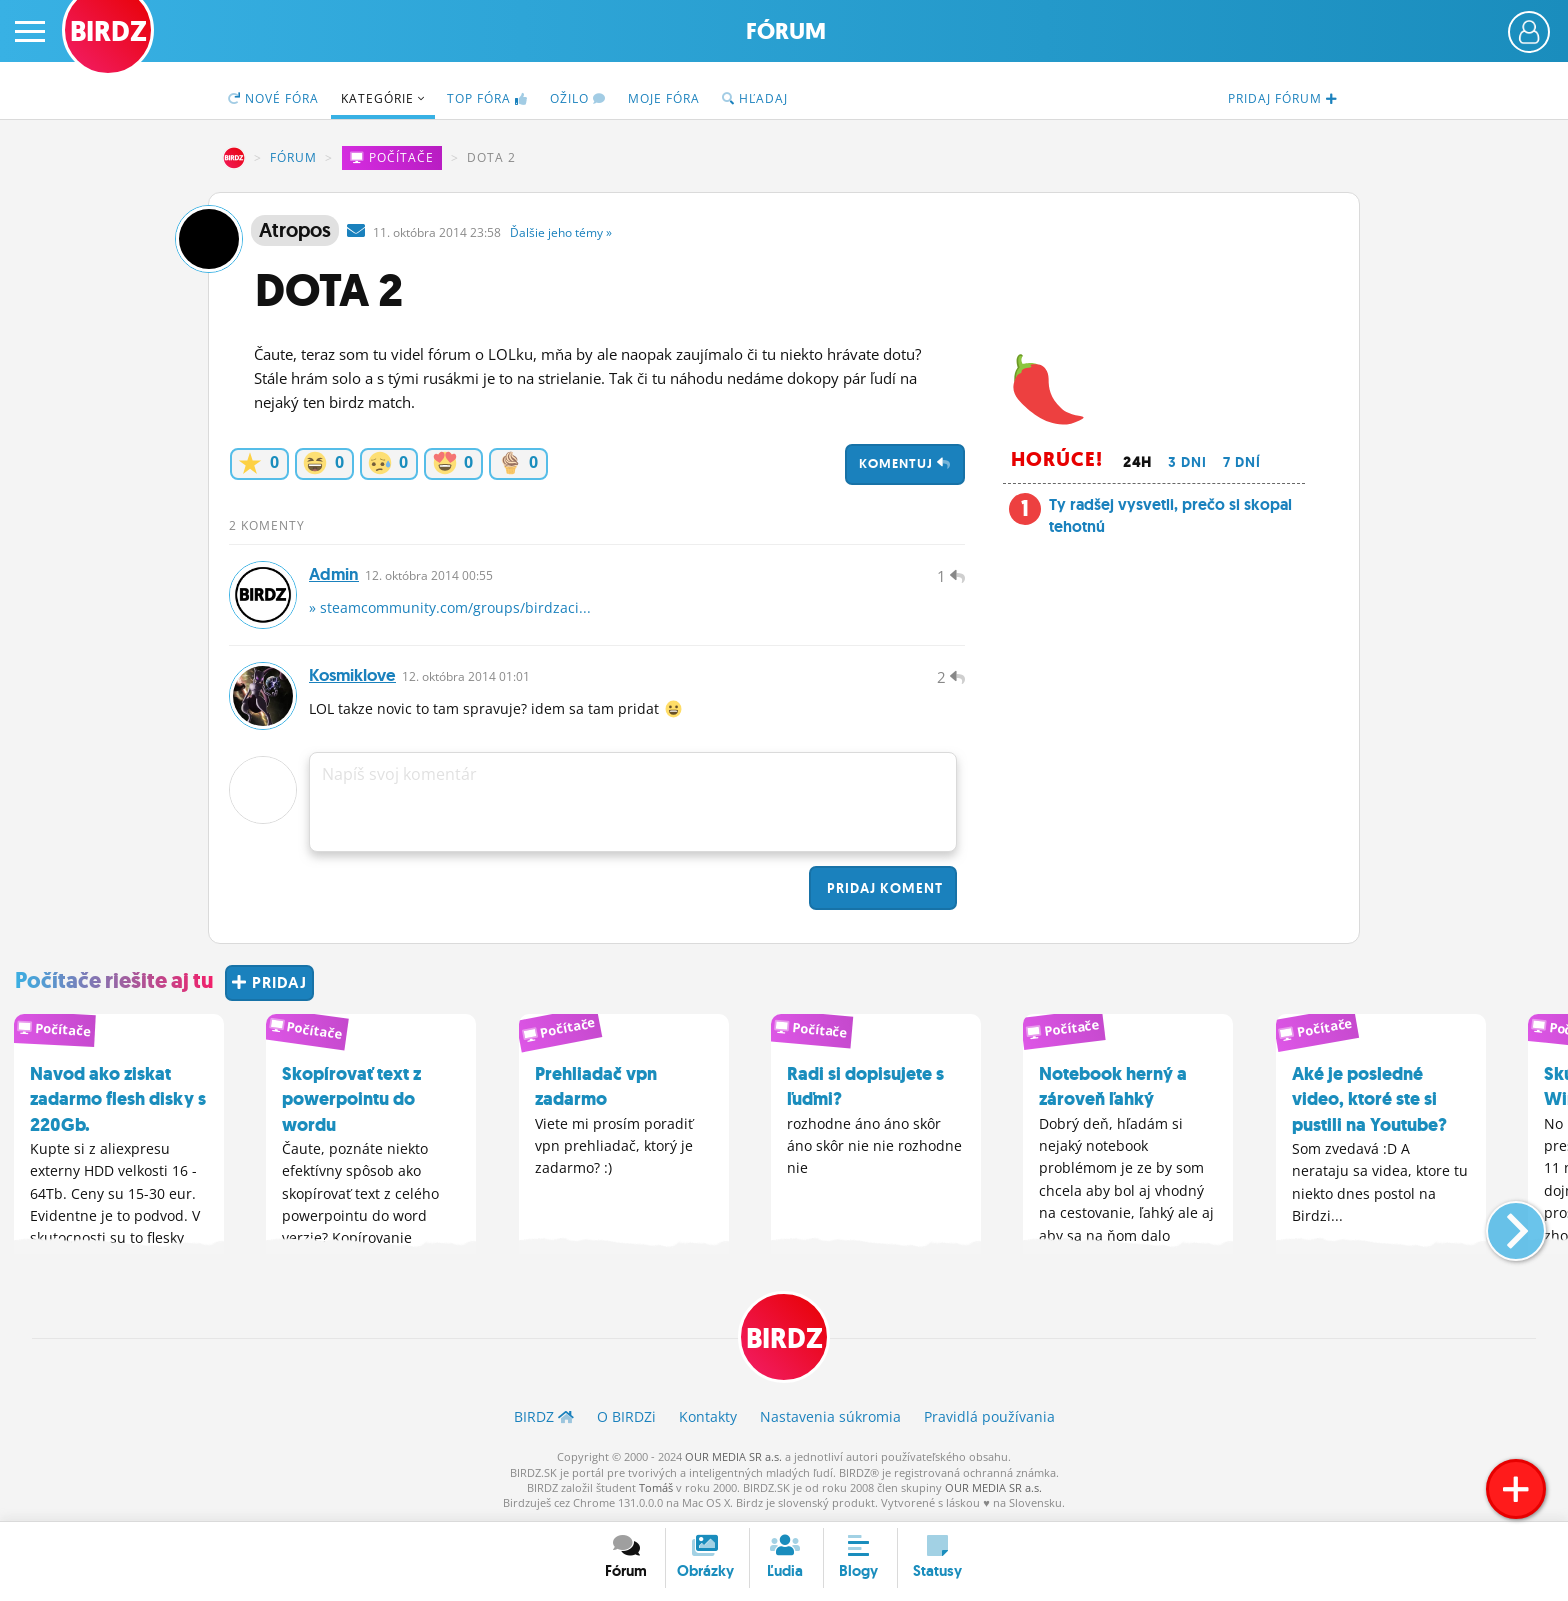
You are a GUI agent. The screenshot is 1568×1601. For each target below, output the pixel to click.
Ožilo (578, 98)
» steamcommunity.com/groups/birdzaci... (450, 607)
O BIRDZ (626, 1416)
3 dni (1187, 462)
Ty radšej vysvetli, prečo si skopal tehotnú (1170, 515)
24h (1137, 462)
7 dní (1242, 462)
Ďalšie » (561, 232)
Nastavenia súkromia (830, 1416)
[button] (1499, 1223)
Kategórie (383, 98)
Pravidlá (989, 1416)
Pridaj (883, 888)
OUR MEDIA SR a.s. (733, 1456)
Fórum (786, 31)
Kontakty (708, 1416)
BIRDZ (234, 158)
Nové (273, 98)
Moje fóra (664, 98)
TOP (487, 98)
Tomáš (656, 1487)
